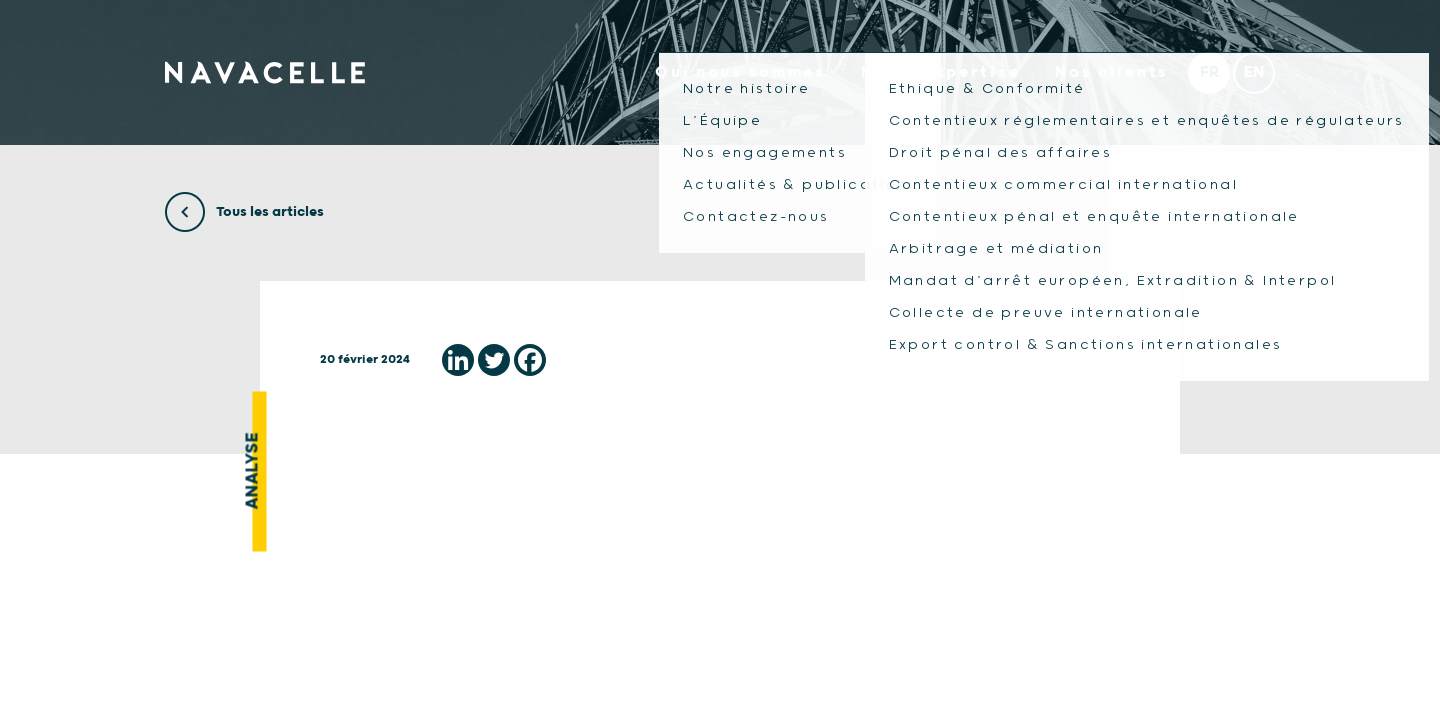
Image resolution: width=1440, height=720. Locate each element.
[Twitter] (494, 360)
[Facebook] (530, 360)
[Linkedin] (458, 360)
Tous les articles (244, 212)
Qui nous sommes (740, 72)
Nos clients (1112, 72)
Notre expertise (941, 72)
